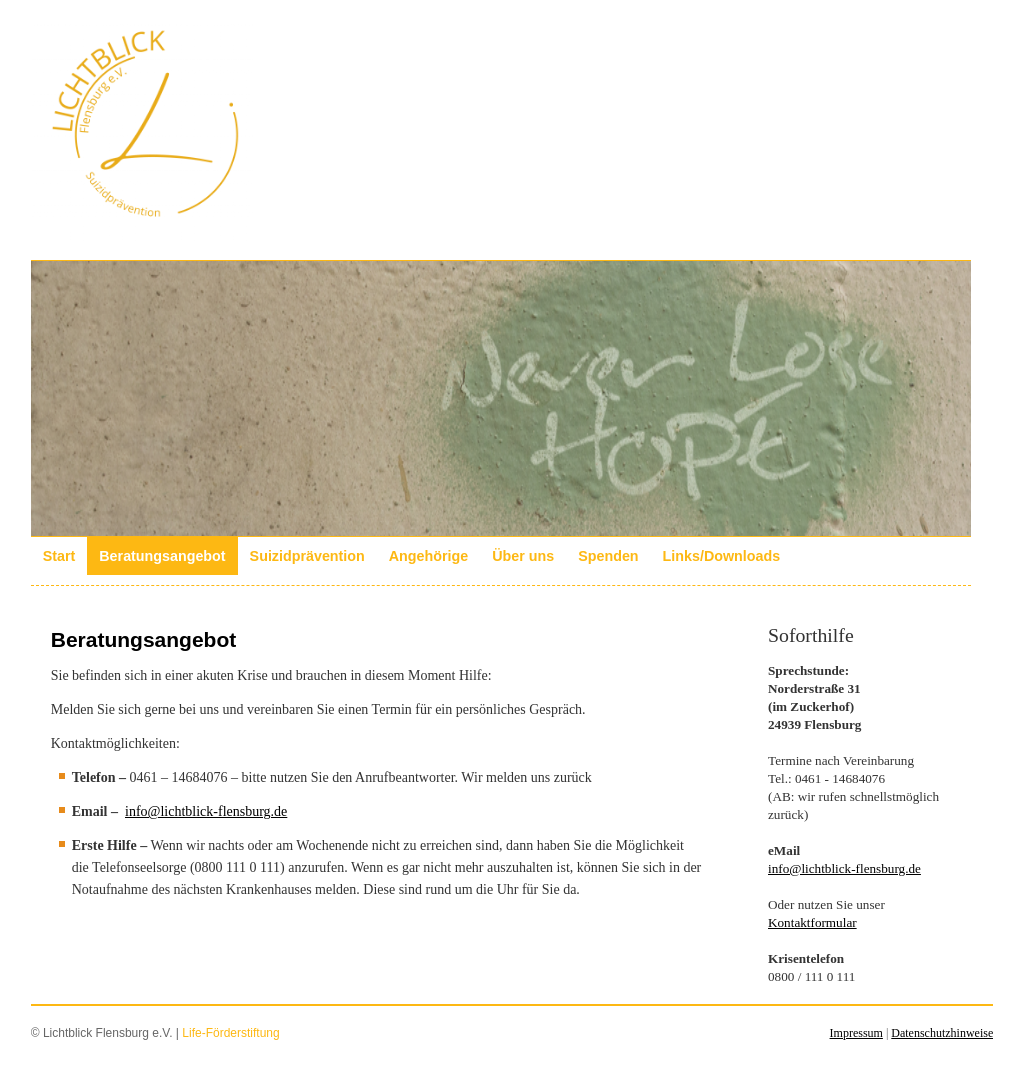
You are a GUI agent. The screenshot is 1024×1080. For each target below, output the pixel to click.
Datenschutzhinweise (942, 1033)
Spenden (608, 556)
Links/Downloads (722, 556)
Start (59, 556)
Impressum (856, 1033)
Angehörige (428, 556)
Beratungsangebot (162, 556)
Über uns (523, 556)
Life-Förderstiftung (230, 1033)
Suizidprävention (307, 556)
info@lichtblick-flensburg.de (206, 811)
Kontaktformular (812, 922)
